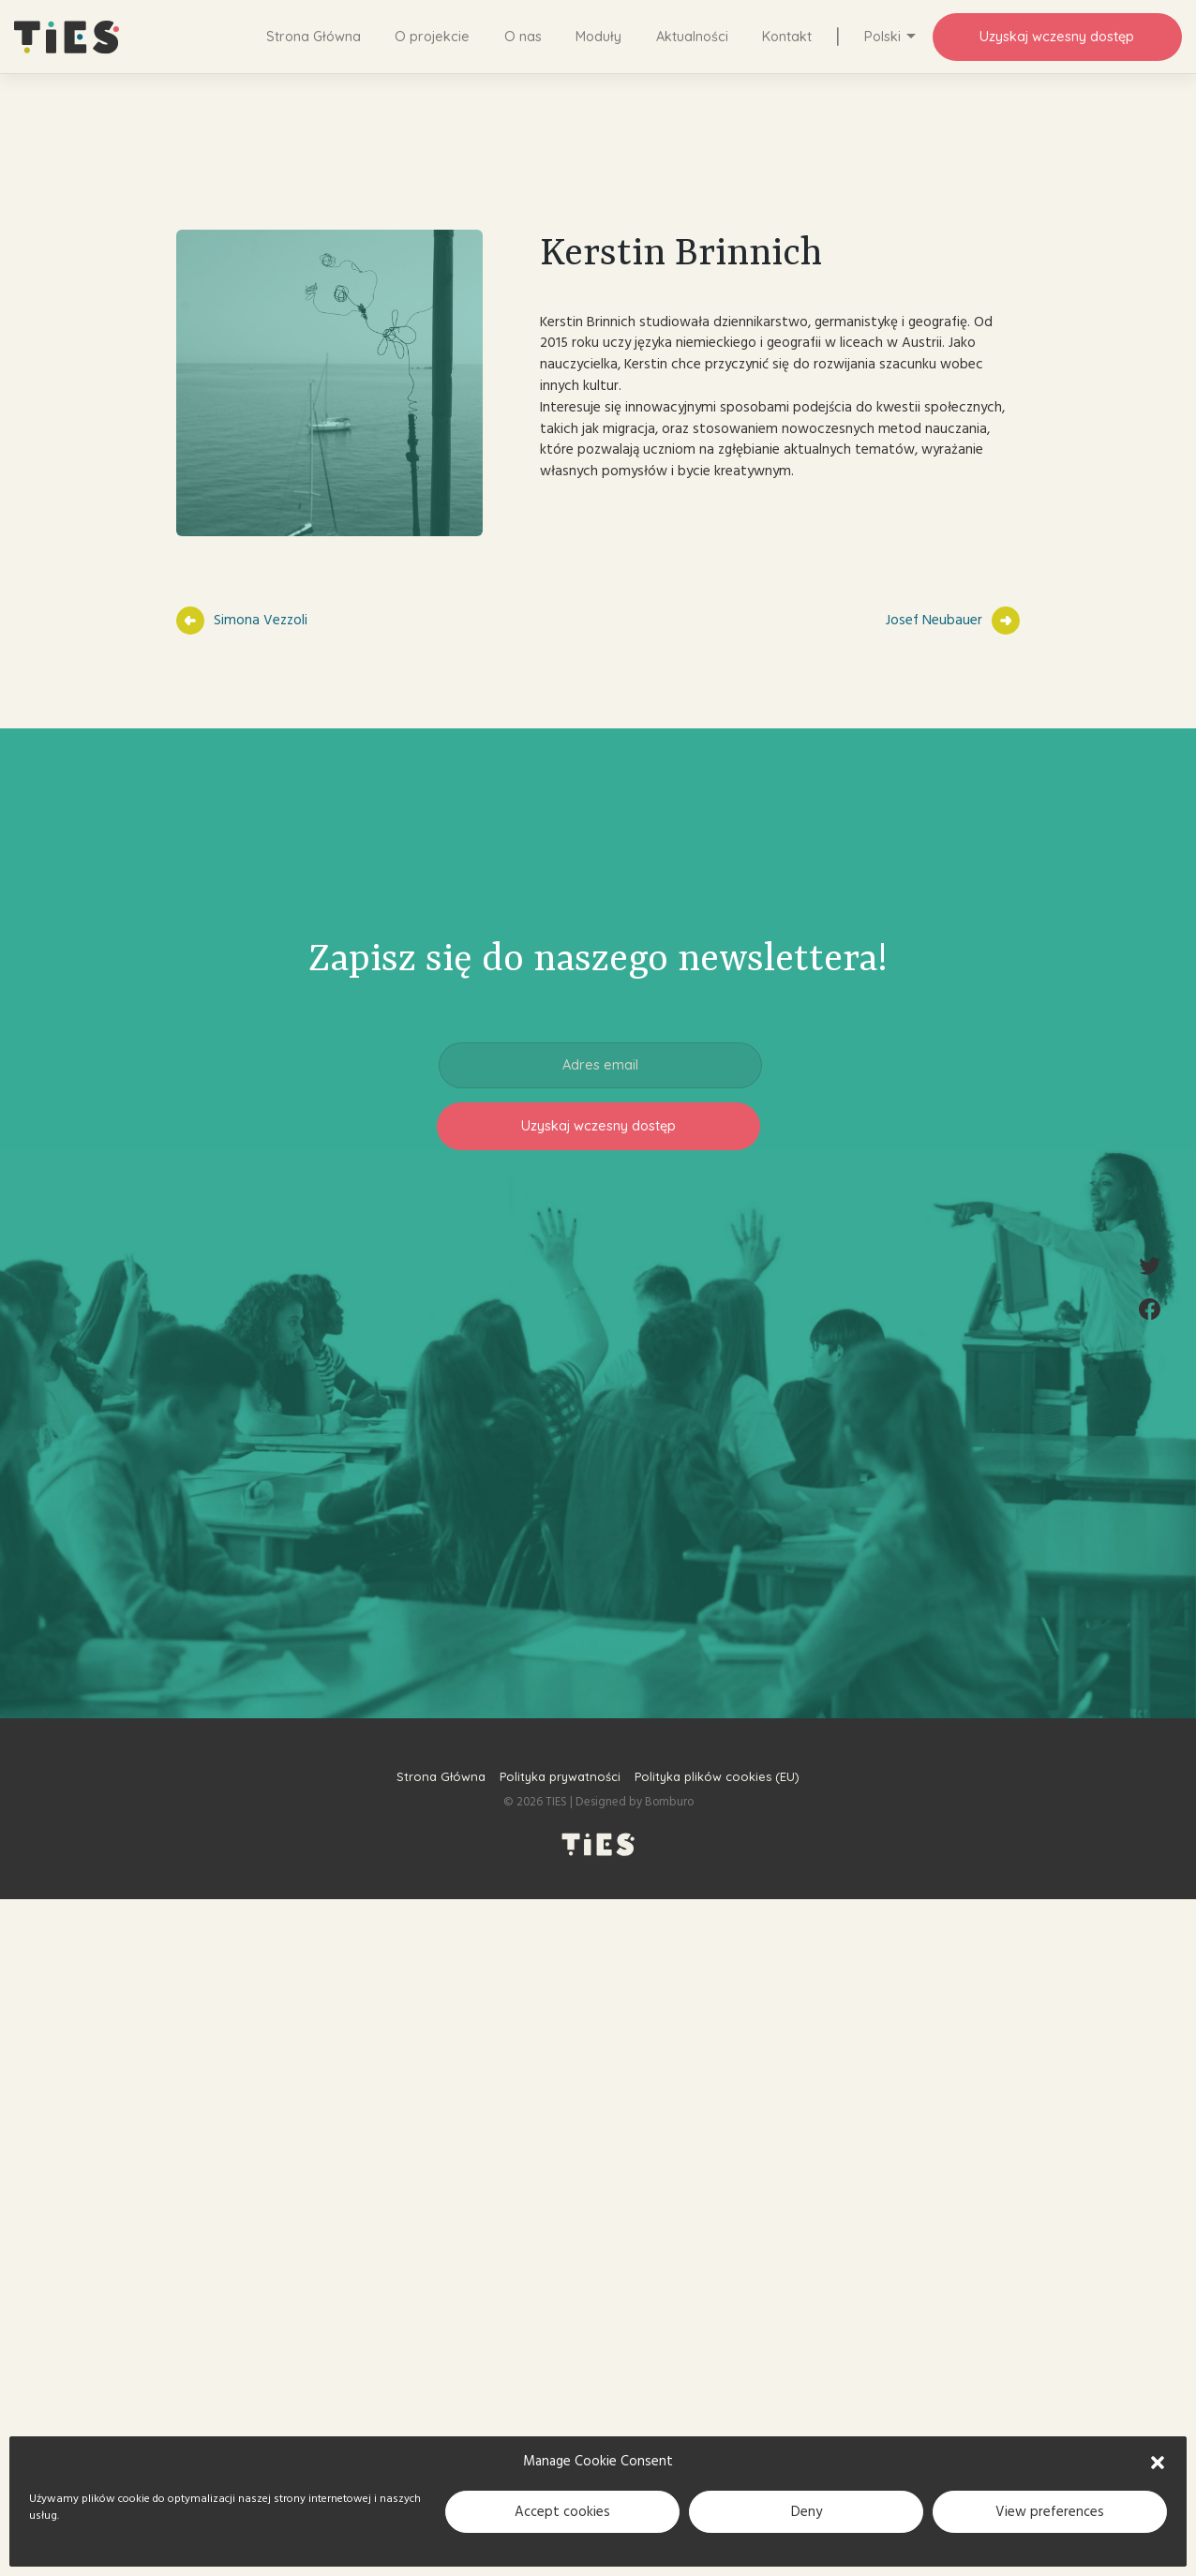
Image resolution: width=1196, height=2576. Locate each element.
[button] (1157, 2461)
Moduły (598, 36)
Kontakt (787, 36)
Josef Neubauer (934, 620)
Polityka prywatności (560, 1776)
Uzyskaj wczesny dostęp (1056, 36)
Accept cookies (562, 2512)
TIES (556, 1801)
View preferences (1049, 2512)
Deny (806, 2512)
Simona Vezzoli (260, 620)
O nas (523, 36)
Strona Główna (313, 36)
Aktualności (692, 36)
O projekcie (432, 36)
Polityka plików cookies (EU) (717, 1776)
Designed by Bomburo (635, 1801)
